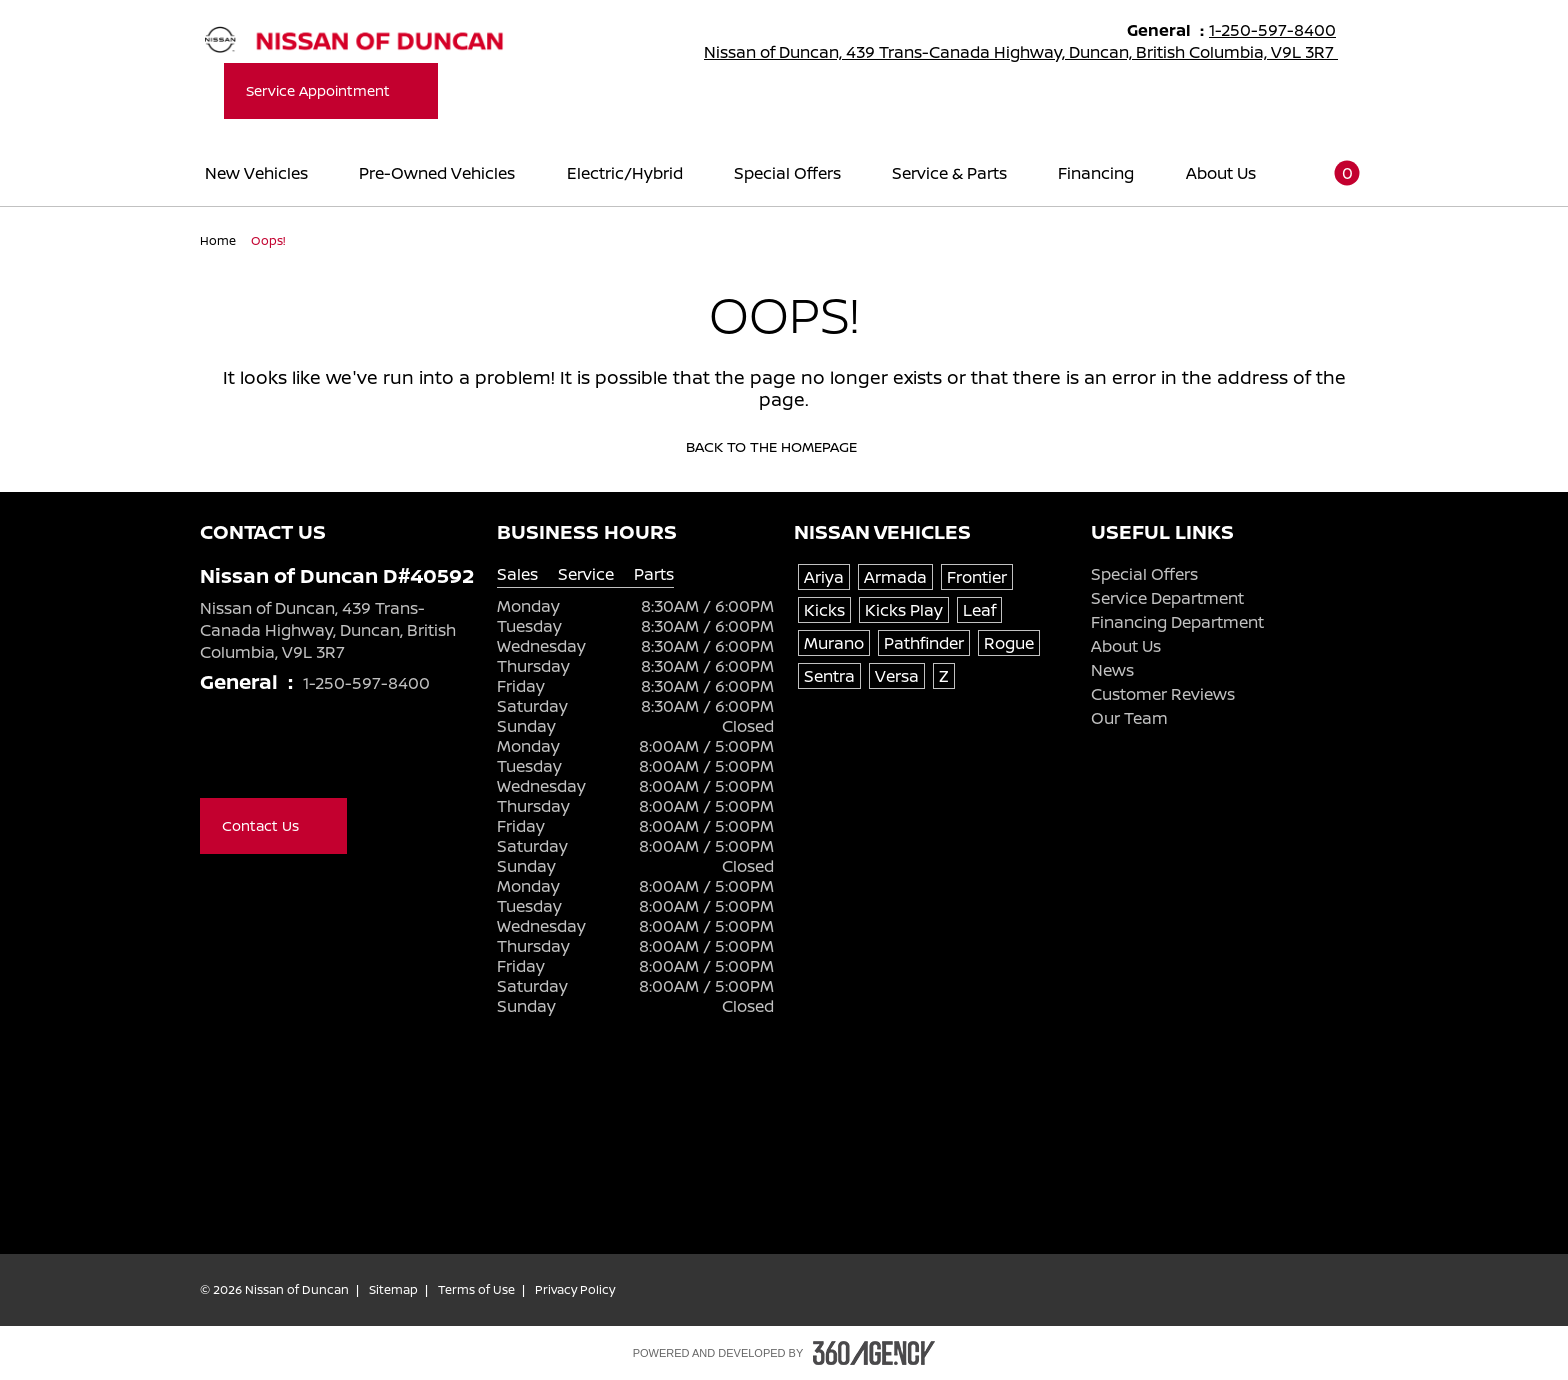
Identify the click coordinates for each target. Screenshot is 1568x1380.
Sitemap (393, 1290)
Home (219, 240)
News (1112, 670)
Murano (834, 643)
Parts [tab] (654, 574)
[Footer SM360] (874, 1353)
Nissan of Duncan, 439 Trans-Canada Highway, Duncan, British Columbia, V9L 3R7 (1034, 52)
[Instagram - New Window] (292, 756)
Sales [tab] (517, 574)
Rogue (1009, 643)
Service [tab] (586, 574)
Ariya (824, 577)
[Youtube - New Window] (252, 756)
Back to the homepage (784, 447)
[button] (1335, 172)
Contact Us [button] (273, 825)
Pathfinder (924, 643)
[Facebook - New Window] (212, 756)
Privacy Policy (575, 1290)
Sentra (829, 676)
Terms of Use (476, 1290)
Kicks (824, 610)
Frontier (977, 577)
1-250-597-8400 (1281, 30)
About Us (1126, 646)
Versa (897, 676)
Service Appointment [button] (331, 90)
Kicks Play (904, 610)
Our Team (1129, 718)
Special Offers (1144, 574)
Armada (895, 577)
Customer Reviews (1163, 694)
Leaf (979, 610)
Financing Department (1177, 622)
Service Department (1167, 598)
